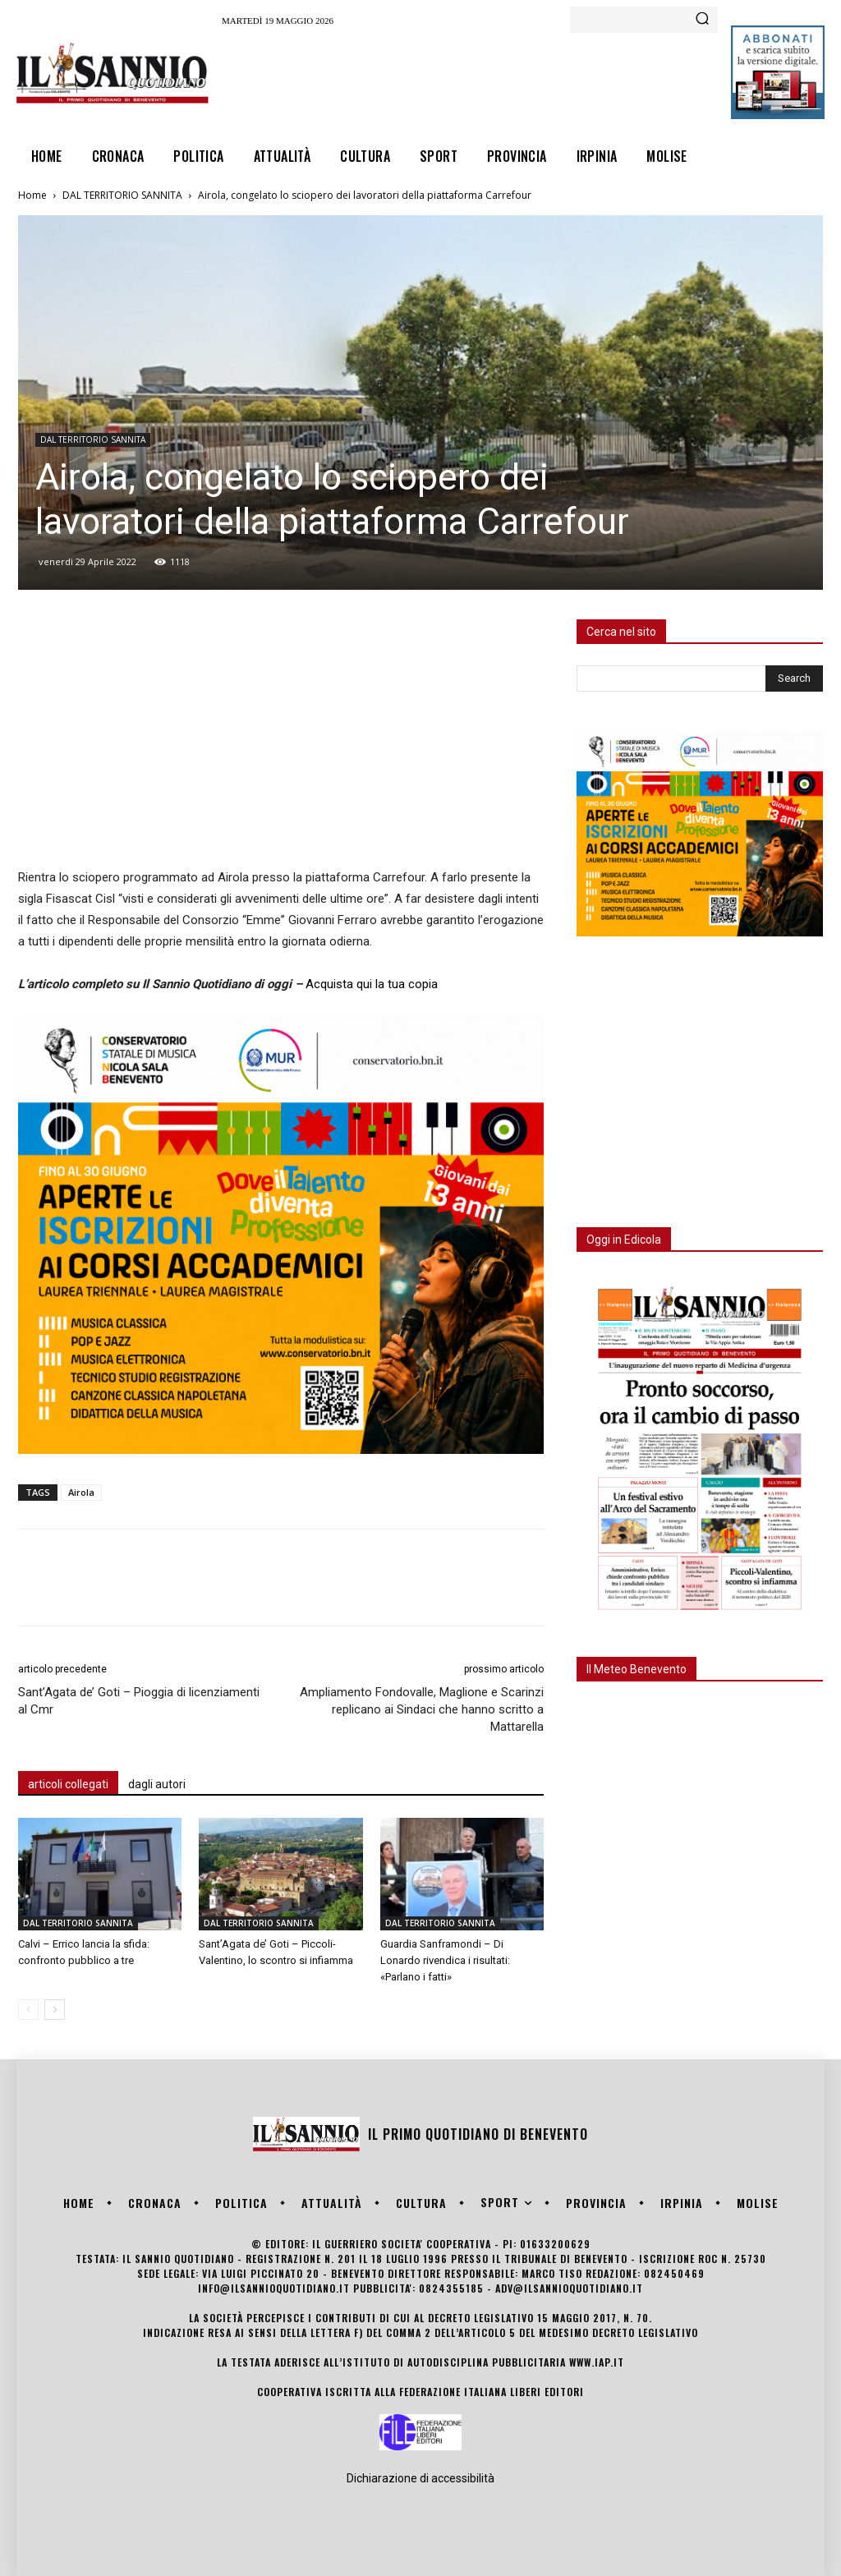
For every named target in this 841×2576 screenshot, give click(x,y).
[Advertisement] (521, 79)
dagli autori (157, 1784)
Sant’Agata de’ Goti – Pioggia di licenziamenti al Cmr (139, 1701)
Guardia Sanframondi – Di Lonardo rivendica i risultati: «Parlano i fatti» (445, 1960)
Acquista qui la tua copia (372, 984)
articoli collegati (68, 1784)
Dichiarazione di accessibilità (420, 2478)
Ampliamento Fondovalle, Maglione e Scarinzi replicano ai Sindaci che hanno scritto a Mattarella (422, 1709)
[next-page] (54, 2009)
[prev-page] (28, 2009)
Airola (81, 1492)
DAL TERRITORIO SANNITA (122, 195)
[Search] (702, 20)
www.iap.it (596, 2362)
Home (32, 195)
